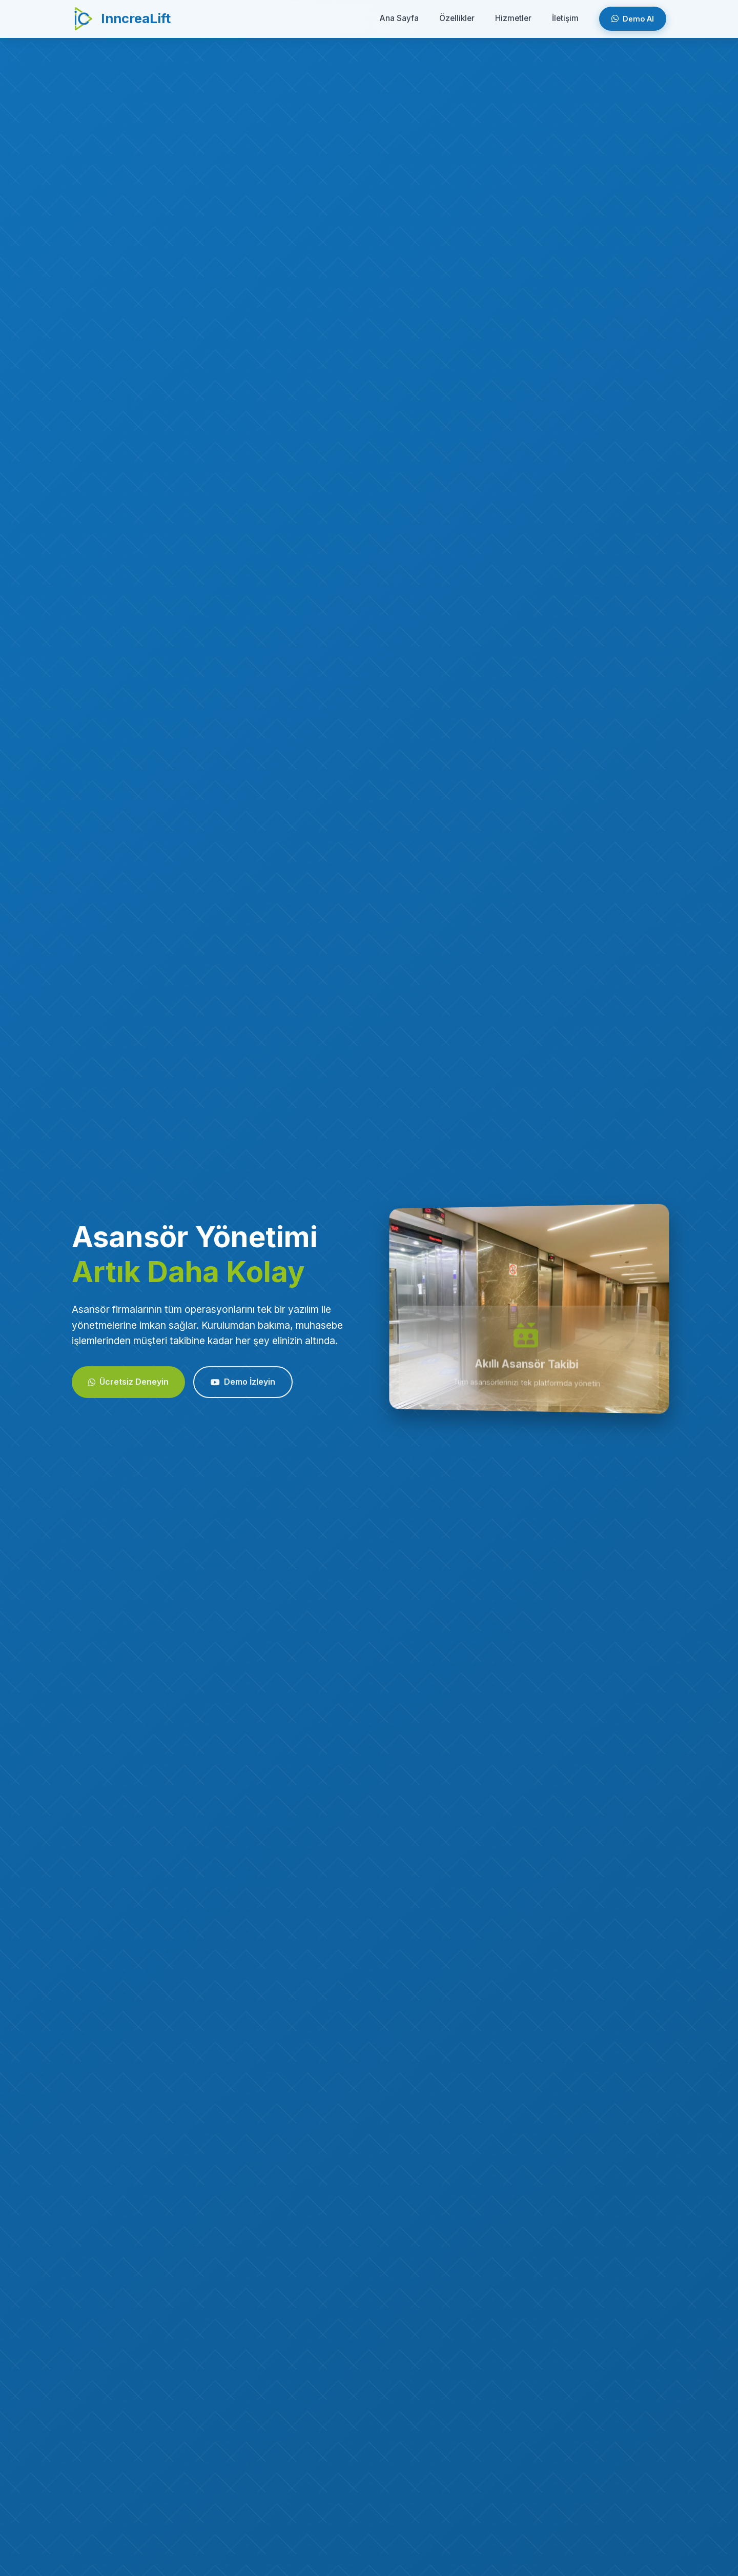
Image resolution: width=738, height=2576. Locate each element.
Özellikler (457, 18)
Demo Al (632, 18)
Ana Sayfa (399, 18)
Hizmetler (513, 18)
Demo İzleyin (243, 1389)
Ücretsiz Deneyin (128, 1389)
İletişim (565, 18)
